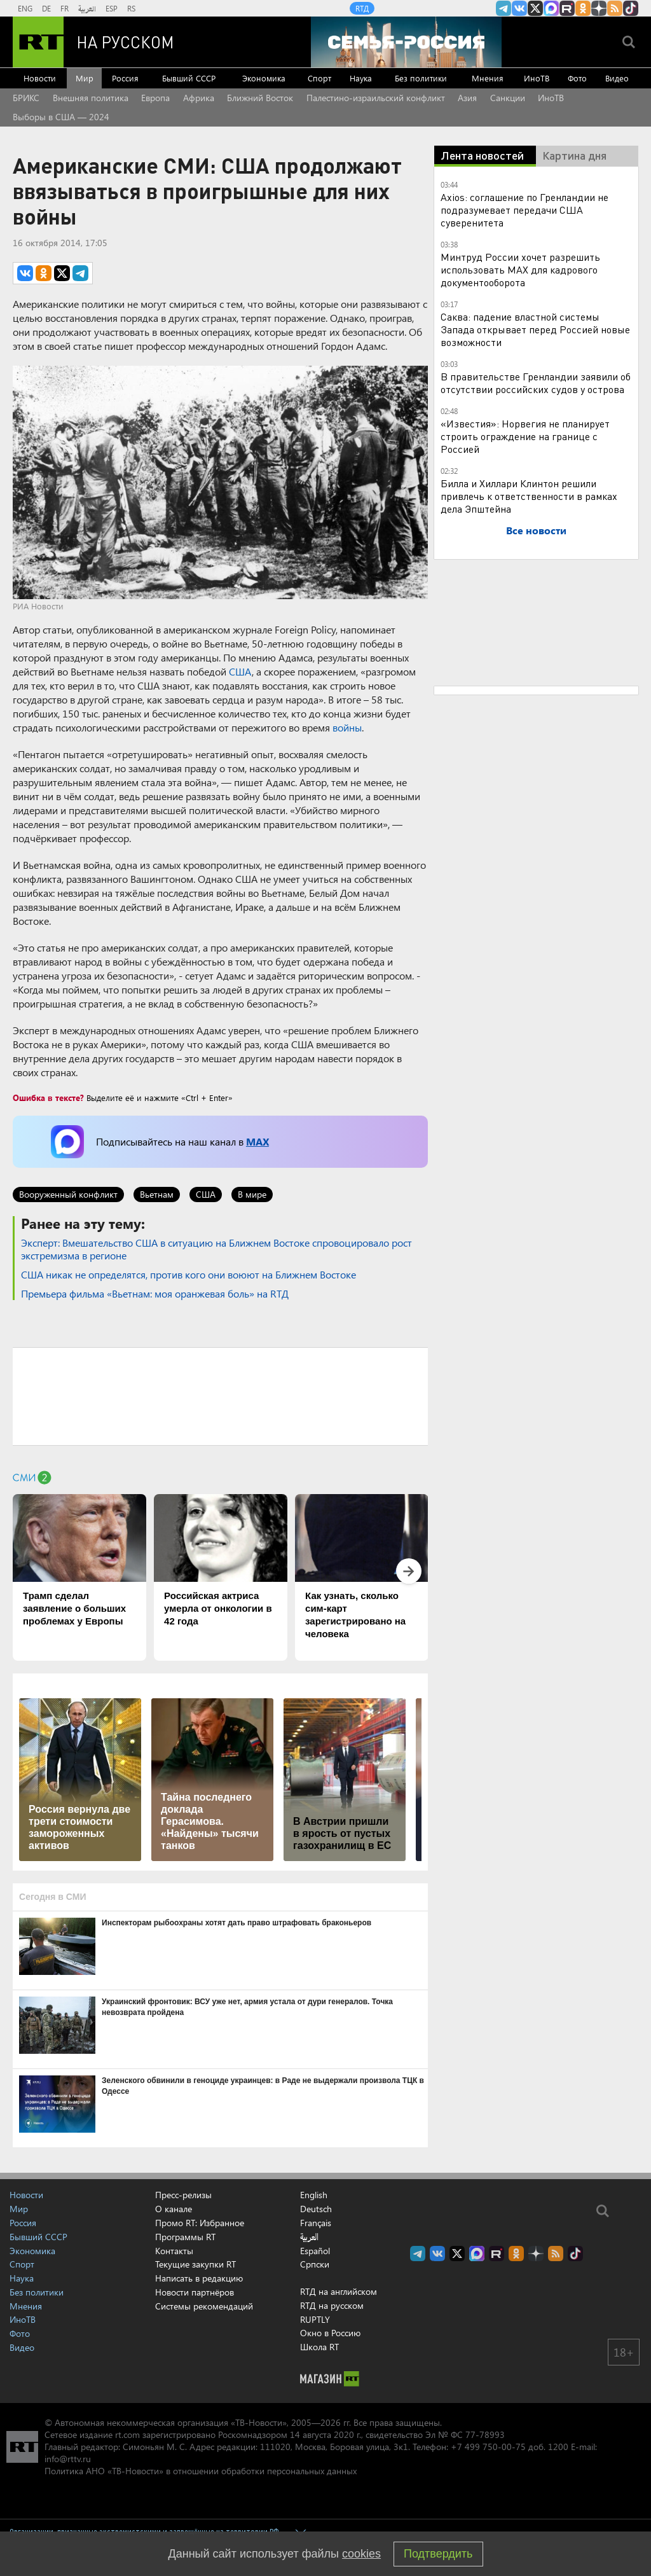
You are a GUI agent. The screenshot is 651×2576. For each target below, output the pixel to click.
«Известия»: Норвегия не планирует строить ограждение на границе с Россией (525, 436)
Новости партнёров (194, 2292)
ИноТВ (536, 78)
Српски (314, 2264)
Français (315, 2223)
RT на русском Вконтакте (519, 8)
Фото (577, 78)
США (240, 671)
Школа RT (319, 2347)
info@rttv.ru (68, 2459)
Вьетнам (157, 1194)
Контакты (174, 2251)
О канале (173, 2209)
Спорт (319, 78)
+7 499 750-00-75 (488, 2447)
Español (315, 2251)
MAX (257, 1141)
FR (64, 8)
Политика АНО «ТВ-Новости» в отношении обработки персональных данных (201, 2471)
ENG (25, 8)
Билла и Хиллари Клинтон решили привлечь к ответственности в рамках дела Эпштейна (529, 495)
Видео (617, 78)
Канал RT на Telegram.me (503, 8)
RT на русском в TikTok (630, 8)
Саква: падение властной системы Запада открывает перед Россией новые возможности (535, 329)
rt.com (127, 2434)
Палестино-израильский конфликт (375, 98)
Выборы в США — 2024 (61, 117)
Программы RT (185, 2237)
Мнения (488, 78)
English (313, 2195)
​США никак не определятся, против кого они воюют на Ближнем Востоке (188, 1274)
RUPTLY (315, 2319)
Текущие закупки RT (195, 2264)
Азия (467, 98)
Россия (125, 78)
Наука (361, 78)
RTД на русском (332, 2305)
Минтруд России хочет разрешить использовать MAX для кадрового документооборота (520, 269)
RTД (362, 8)
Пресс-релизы (183, 2195)
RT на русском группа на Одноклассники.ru (583, 8)
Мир (84, 78)
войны (347, 727)
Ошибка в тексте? (48, 1097)
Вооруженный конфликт (68, 1194)
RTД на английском (338, 2291)
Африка (198, 98)
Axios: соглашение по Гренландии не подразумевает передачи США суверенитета (524, 209)
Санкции (507, 98)
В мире (252, 1194)
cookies (361, 2553)
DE (46, 8)
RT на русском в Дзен (598, 8)
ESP (112, 8)
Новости (40, 78)
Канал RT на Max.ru (551, 8)
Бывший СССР (189, 78)
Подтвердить (438, 2553)
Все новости (536, 530)
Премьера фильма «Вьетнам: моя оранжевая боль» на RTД (155, 1293)
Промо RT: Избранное (199, 2223)
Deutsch (316, 2209)
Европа (155, 98)
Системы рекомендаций (204, 2306)
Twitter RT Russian (535, 8)
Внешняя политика (90, 98)
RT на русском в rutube (567, 8)
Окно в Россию (330, 2333)
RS (131, 8)
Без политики (421, 78)
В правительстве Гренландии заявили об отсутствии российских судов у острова (536, 383)
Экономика (263, 78)
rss (614, 8)
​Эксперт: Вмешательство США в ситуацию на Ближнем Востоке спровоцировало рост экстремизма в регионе (216, 1249)
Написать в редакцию (199, 2278)
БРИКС (26, 98)
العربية (87, 8)
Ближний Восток (260, 98)
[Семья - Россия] (406, 42)
